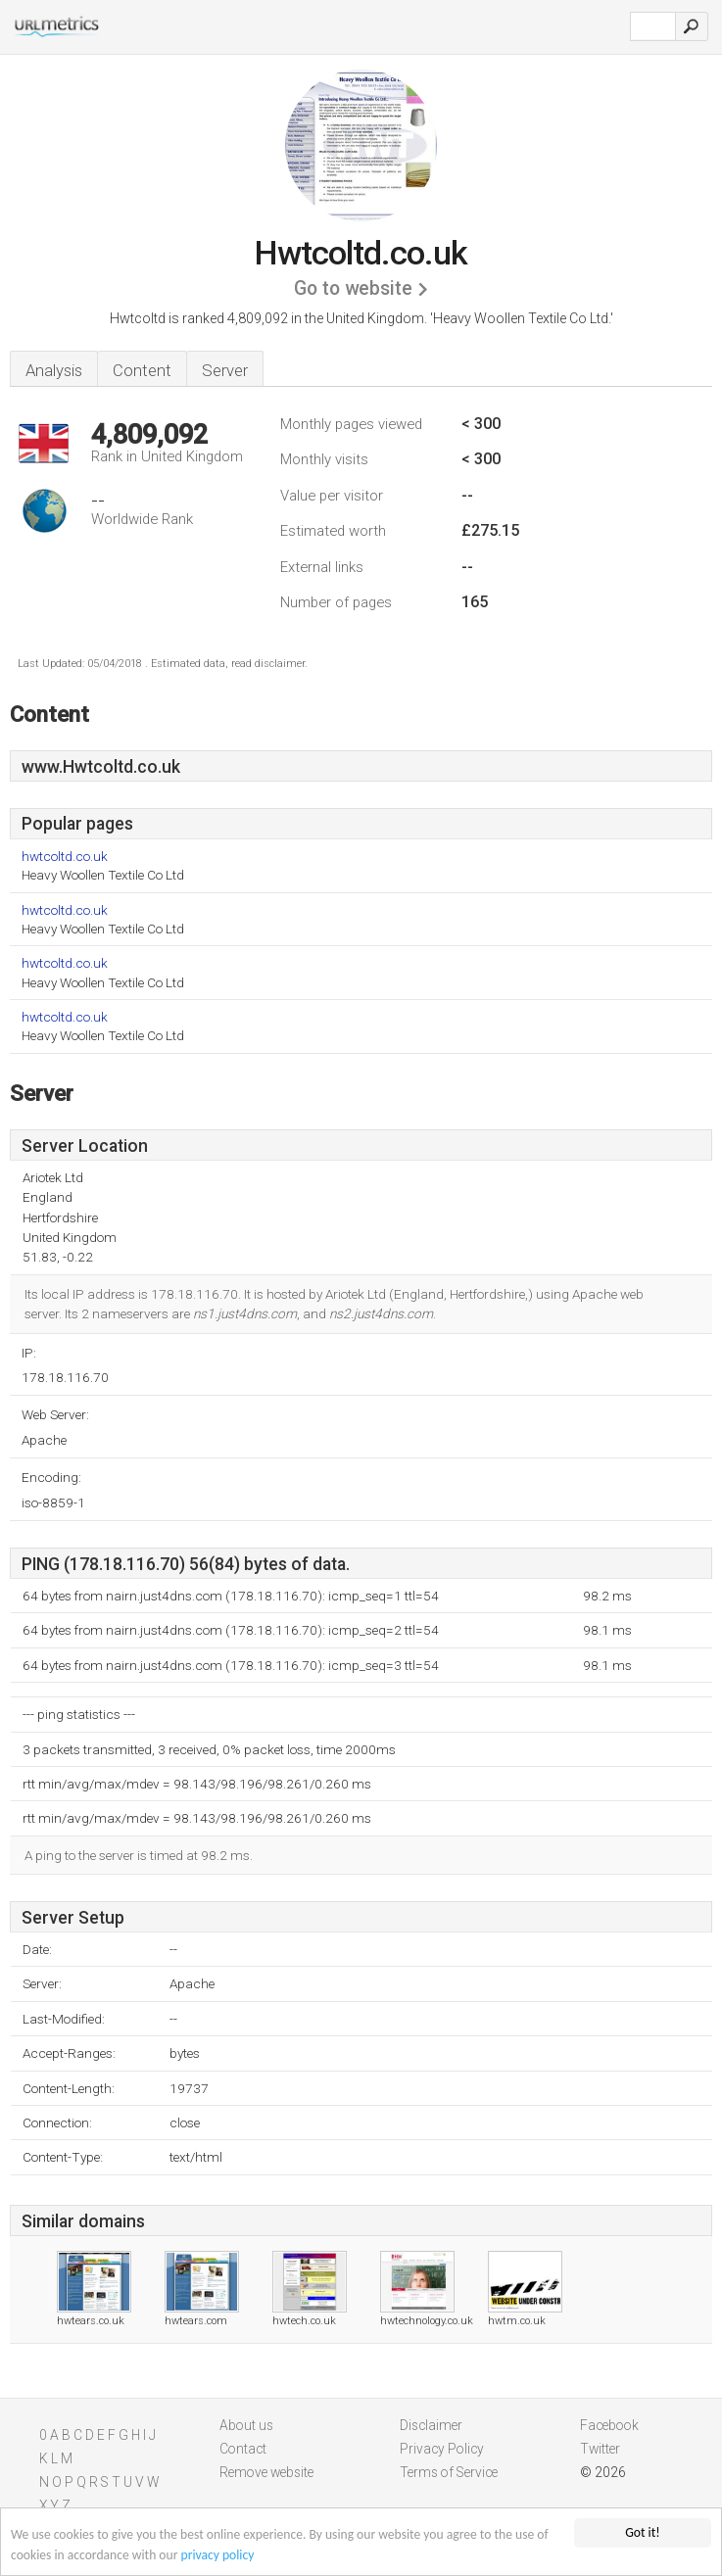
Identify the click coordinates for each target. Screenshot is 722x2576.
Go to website (353, 288)
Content (142, 370)
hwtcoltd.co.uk (65, 856)
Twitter (600, 2449)
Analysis (53, 370)
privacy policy (218, 2555)
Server (225, 370)
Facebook (609, 2425)
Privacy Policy (442, 2449)
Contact (242, 2449)
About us (246, 2425)
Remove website (266, 2472)
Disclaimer (431, 2425)
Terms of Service (449, 2472)
